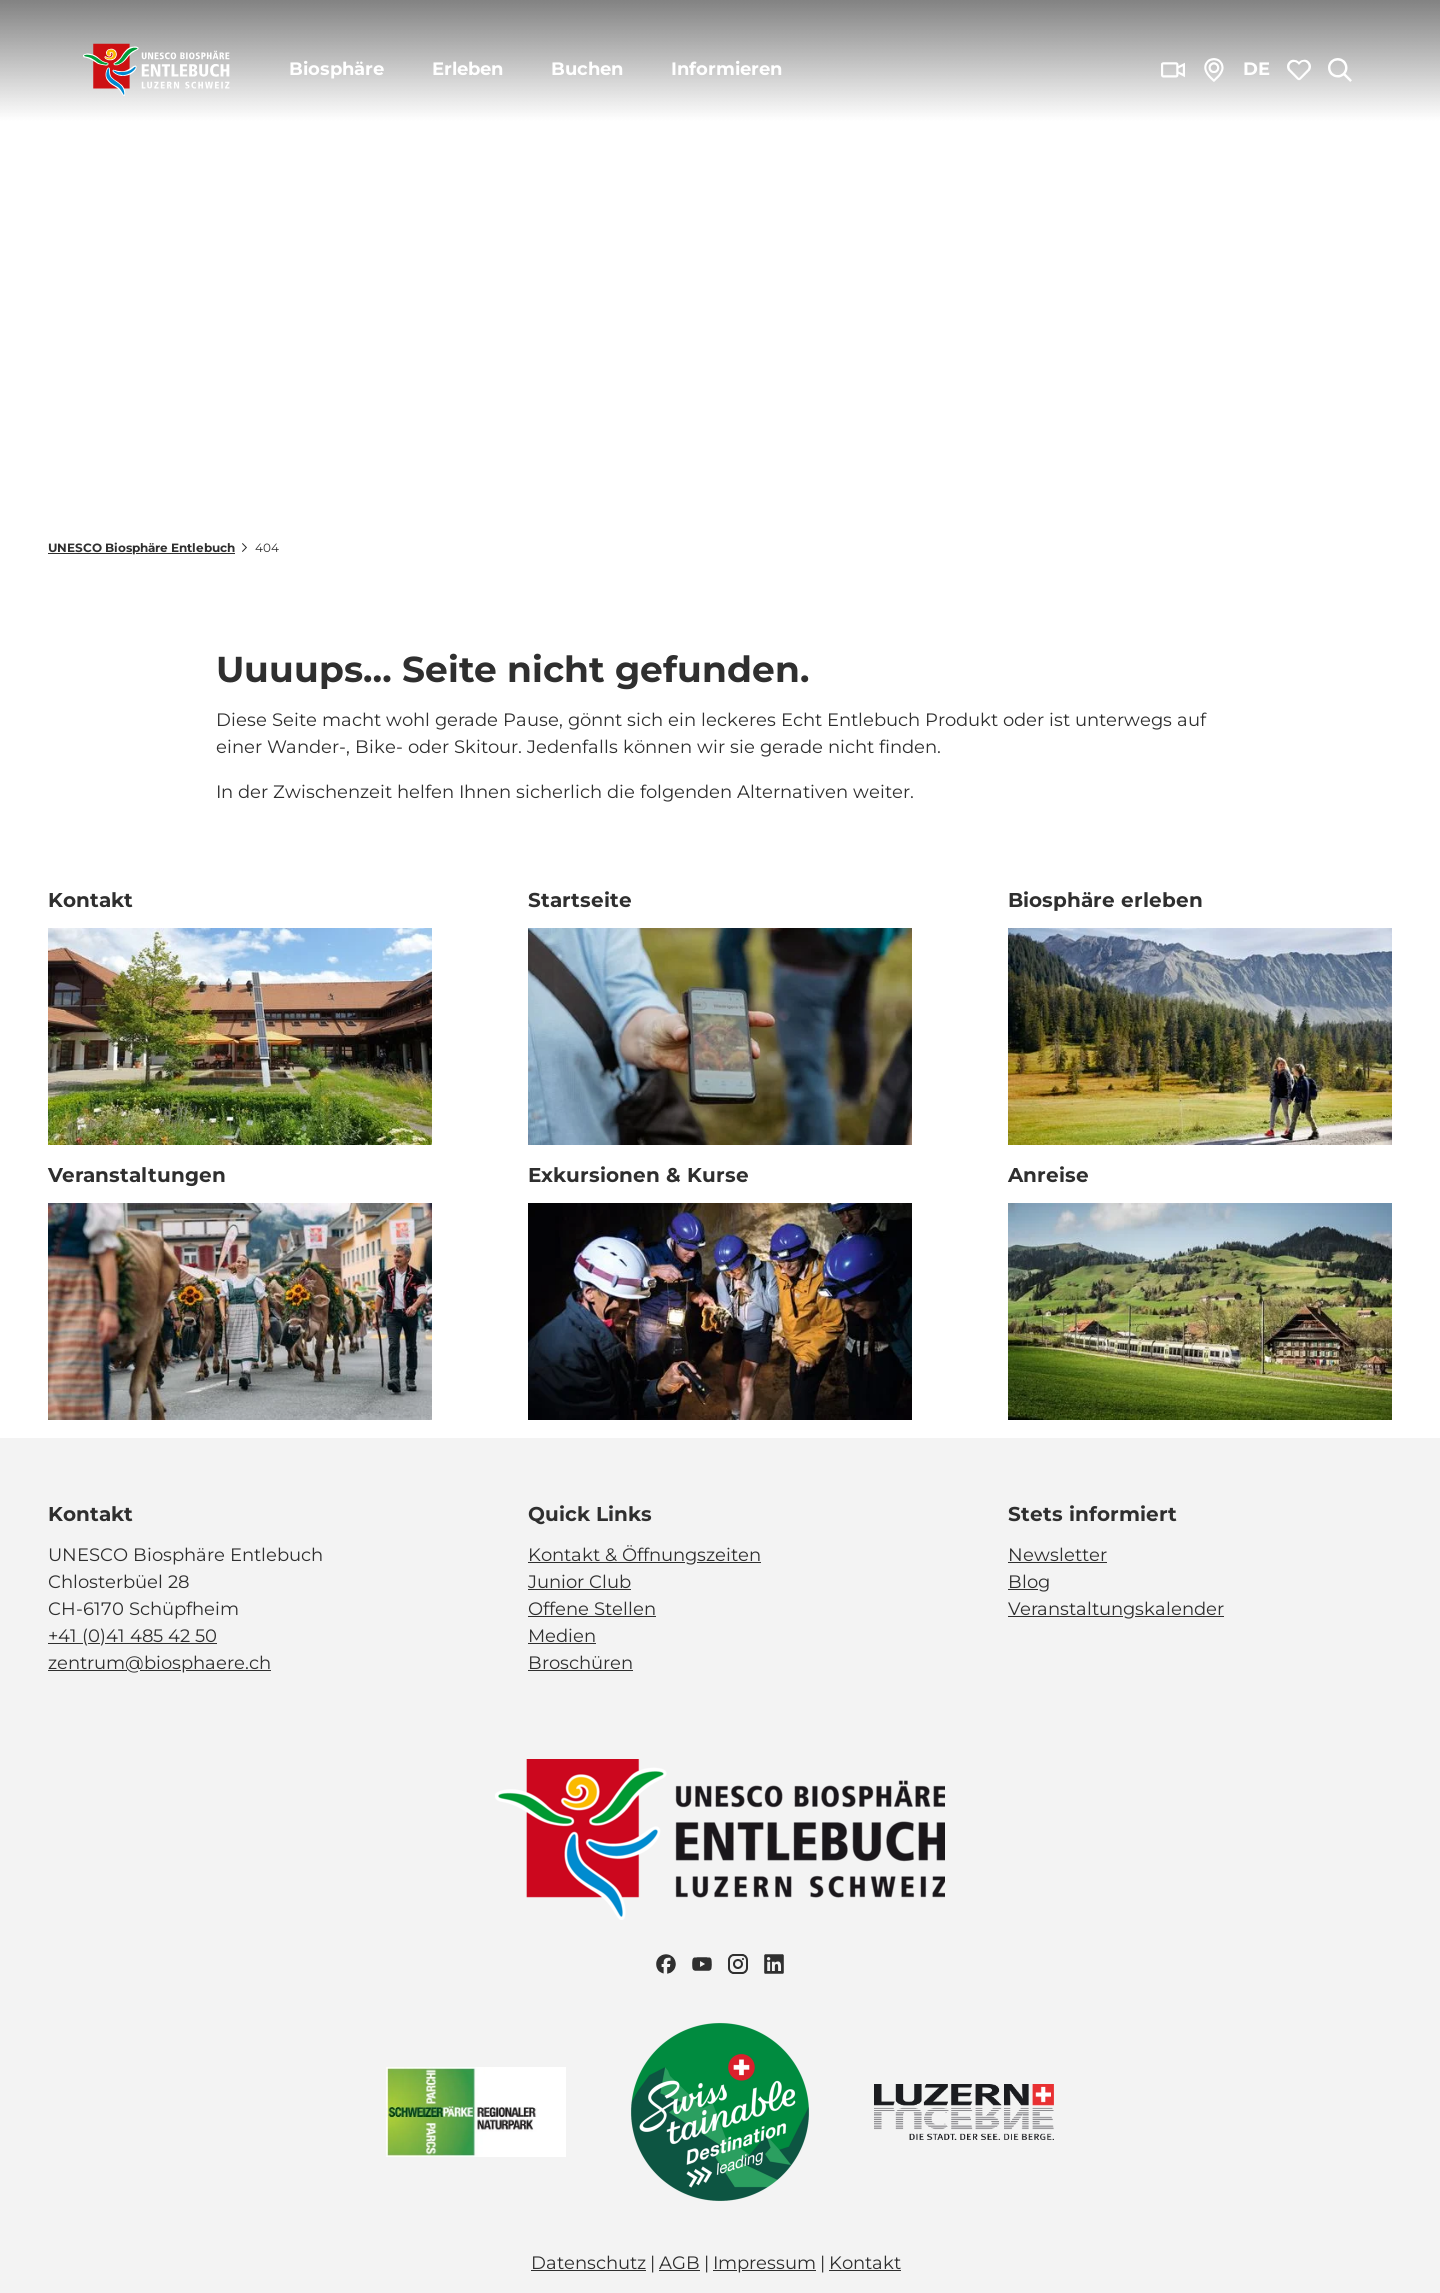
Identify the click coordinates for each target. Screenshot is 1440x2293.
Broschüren (580, 1663)
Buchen (587, 69)
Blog (1029, 1582)
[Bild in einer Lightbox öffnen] (720, 1839)
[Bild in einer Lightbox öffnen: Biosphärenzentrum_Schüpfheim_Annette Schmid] (240, 1036)
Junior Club (579, 1582)
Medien (562, 1636)
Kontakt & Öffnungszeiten (644, 1555)
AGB (679, 2263)
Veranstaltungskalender (1116, 1609)
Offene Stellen (592, 1609)
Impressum (764, 2263)
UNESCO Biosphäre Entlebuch (141, 547)
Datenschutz (588, 2263)
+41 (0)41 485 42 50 (132, 1636)
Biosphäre (336, 69)
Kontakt (865, 2263)
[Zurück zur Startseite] (156, 70)
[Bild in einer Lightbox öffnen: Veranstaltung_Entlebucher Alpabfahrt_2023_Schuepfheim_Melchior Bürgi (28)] (240, 1311)
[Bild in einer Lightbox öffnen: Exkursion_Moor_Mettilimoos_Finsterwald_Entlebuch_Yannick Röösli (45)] (720, 1036)
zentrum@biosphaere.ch (159, 1663)
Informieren (726, 69)
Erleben (467, 69)
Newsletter (1057, 1555)
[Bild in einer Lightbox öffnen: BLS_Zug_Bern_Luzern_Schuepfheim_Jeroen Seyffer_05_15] (1200, 1311)
